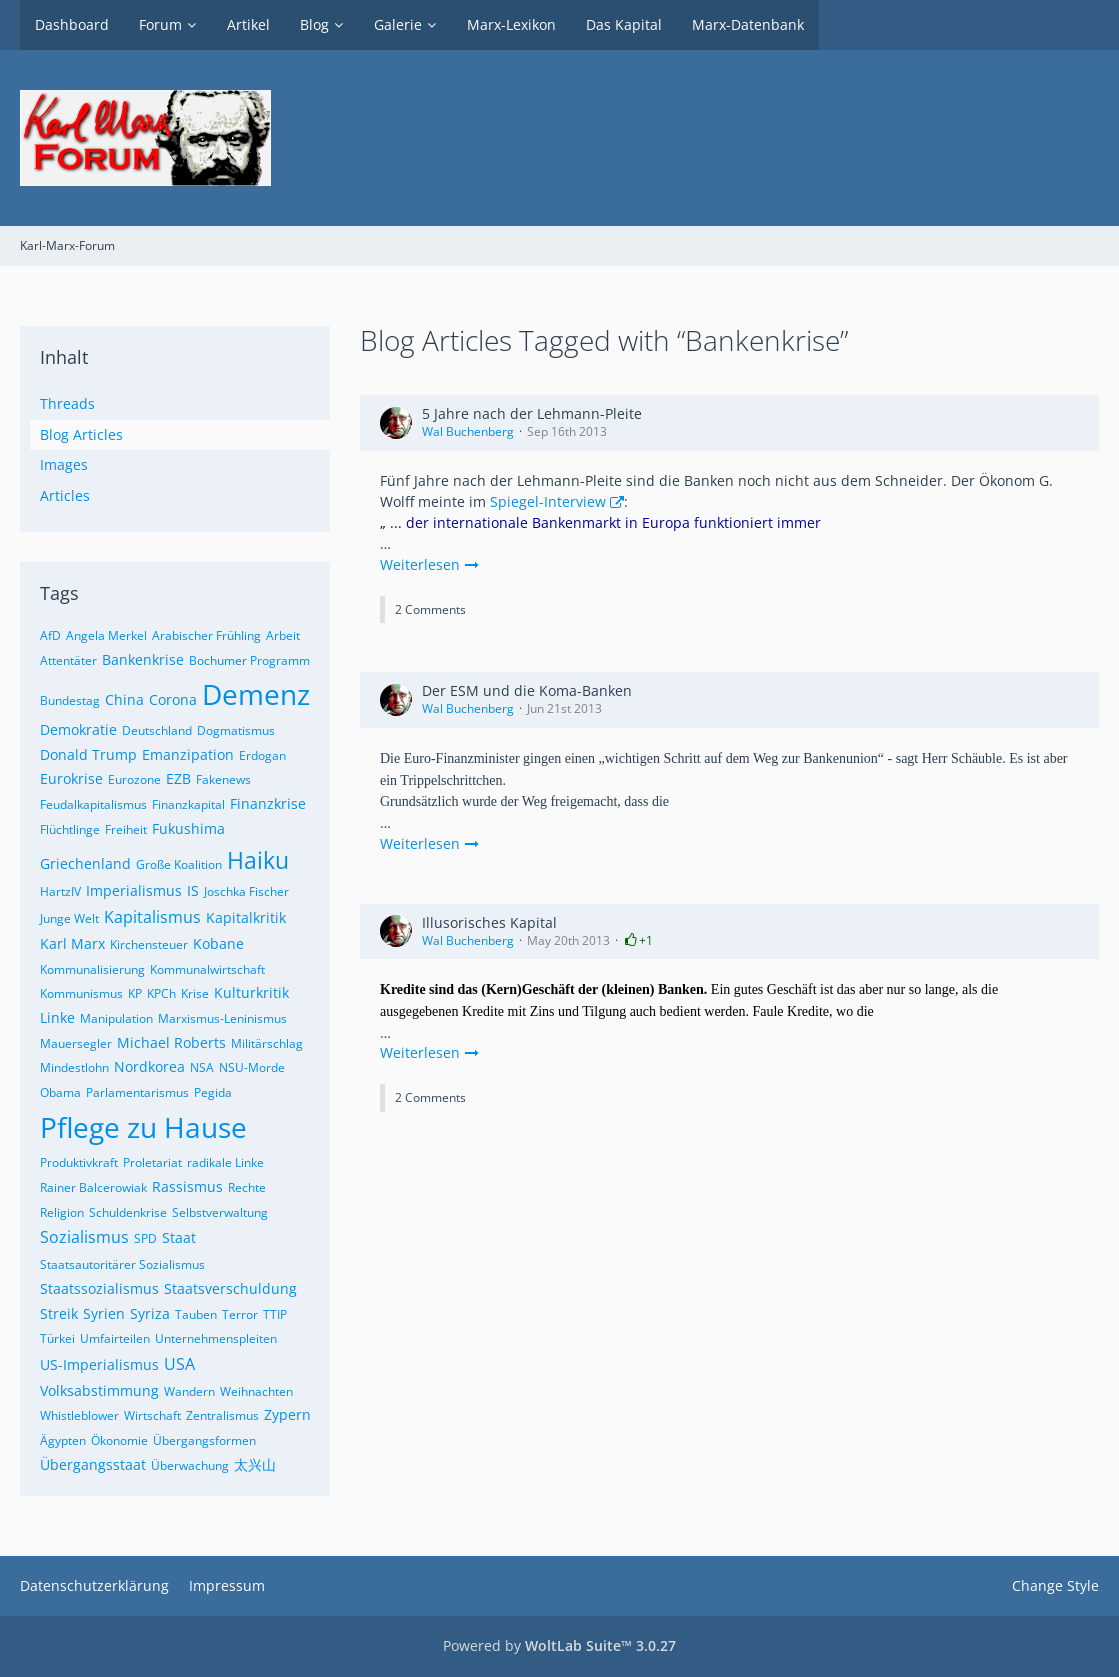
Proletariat (152, 1162)
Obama (60, 1092)
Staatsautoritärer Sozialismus (122, 1264)
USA (179, 1364)
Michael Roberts (171, 1042)
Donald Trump (88, 754)
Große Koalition (179, 864)
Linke (57, 1017)
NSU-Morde (252, 1067)
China (124, 699)
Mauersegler (76, 1043)
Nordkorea (149, 1066)
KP (135, 993)
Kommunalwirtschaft (207, 969)
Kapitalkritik (246, 917)
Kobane (218, 943)
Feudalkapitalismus (93, 804)
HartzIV (60, 891)
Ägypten (63, 1440)
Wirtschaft (152, 1415)
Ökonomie (119, 1440)
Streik (59, 1313)
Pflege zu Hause (143, 1127)
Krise (195, 993)
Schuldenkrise (128, 1212)
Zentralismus (222, 1415)
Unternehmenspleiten (216, 1338)
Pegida (213, 1092)
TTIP (275, 1314)
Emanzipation (188, 754)
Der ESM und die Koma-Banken (527, 690)
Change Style (1055, 1585)
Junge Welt (69, 918)
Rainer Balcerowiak (93, 1187)
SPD (145, 1238)
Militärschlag (267, 1043)
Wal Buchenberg (468, 431)
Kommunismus (81, 993)
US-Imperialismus (99, 1364)
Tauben (196, 1314)
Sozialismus (84, 1237)
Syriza (150, 1313)
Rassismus (187, 1186)
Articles (65, 495)
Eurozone (134, 779)
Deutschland (157, 730)
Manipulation (116, 1018)
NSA (202, 1067)
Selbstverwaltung (220, 1212)
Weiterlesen (430, 564)
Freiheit (126, 829)
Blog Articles (81, 434)
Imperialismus (134, 890)
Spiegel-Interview (548, 501)
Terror (240, 1314)
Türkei (57, 1338)
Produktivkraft (79, 1162)
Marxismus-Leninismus (222, 1018)
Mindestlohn (74, 1067)
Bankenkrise (143, 659)
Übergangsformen (204, 1440)
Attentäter (68, 660)
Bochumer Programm (249, 660)
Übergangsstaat (93, 1464)
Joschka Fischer (246, 891)
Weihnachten (256, 1391)
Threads (67, 403)
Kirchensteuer (149, 944)
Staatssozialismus (99, 1288)
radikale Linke (225, 1162)
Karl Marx (72, 943)
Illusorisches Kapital (489, 922)
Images (64, 464)
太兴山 (255, 1464)
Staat (179, 1237)
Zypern (287, 1414)
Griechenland (85, 863)
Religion (62, 1212)
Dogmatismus (236, 730)
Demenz (256, 694)
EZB (178, 778)
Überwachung (190, 1465)
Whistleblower (79, 1415)
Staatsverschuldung (230, 1288)
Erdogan (262, 755)
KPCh (161, 993)
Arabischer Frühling (206, 635)
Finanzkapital (188, 804)
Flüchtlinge (70, 829)
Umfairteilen (115, 1338)
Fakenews (223, 779)
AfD (50, 635)
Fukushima (188, 828)
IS (193, 890)
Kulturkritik (251, 992)
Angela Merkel (106, 635)
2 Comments (430, 609)
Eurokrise (71, 778)
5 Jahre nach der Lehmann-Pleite (532, 413)
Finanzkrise (268, 803)
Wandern (189, 1391)
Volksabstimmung (99, 1390)
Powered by (559, 1645)
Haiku (258, 860)
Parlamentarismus (137, 1092)
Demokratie (78, 729)
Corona (173, 699)
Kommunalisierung (92, 969)
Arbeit (283, 635)
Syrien (104, 1313)
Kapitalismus (152, 917)
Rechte (247, 1187)
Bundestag (70, 700)
